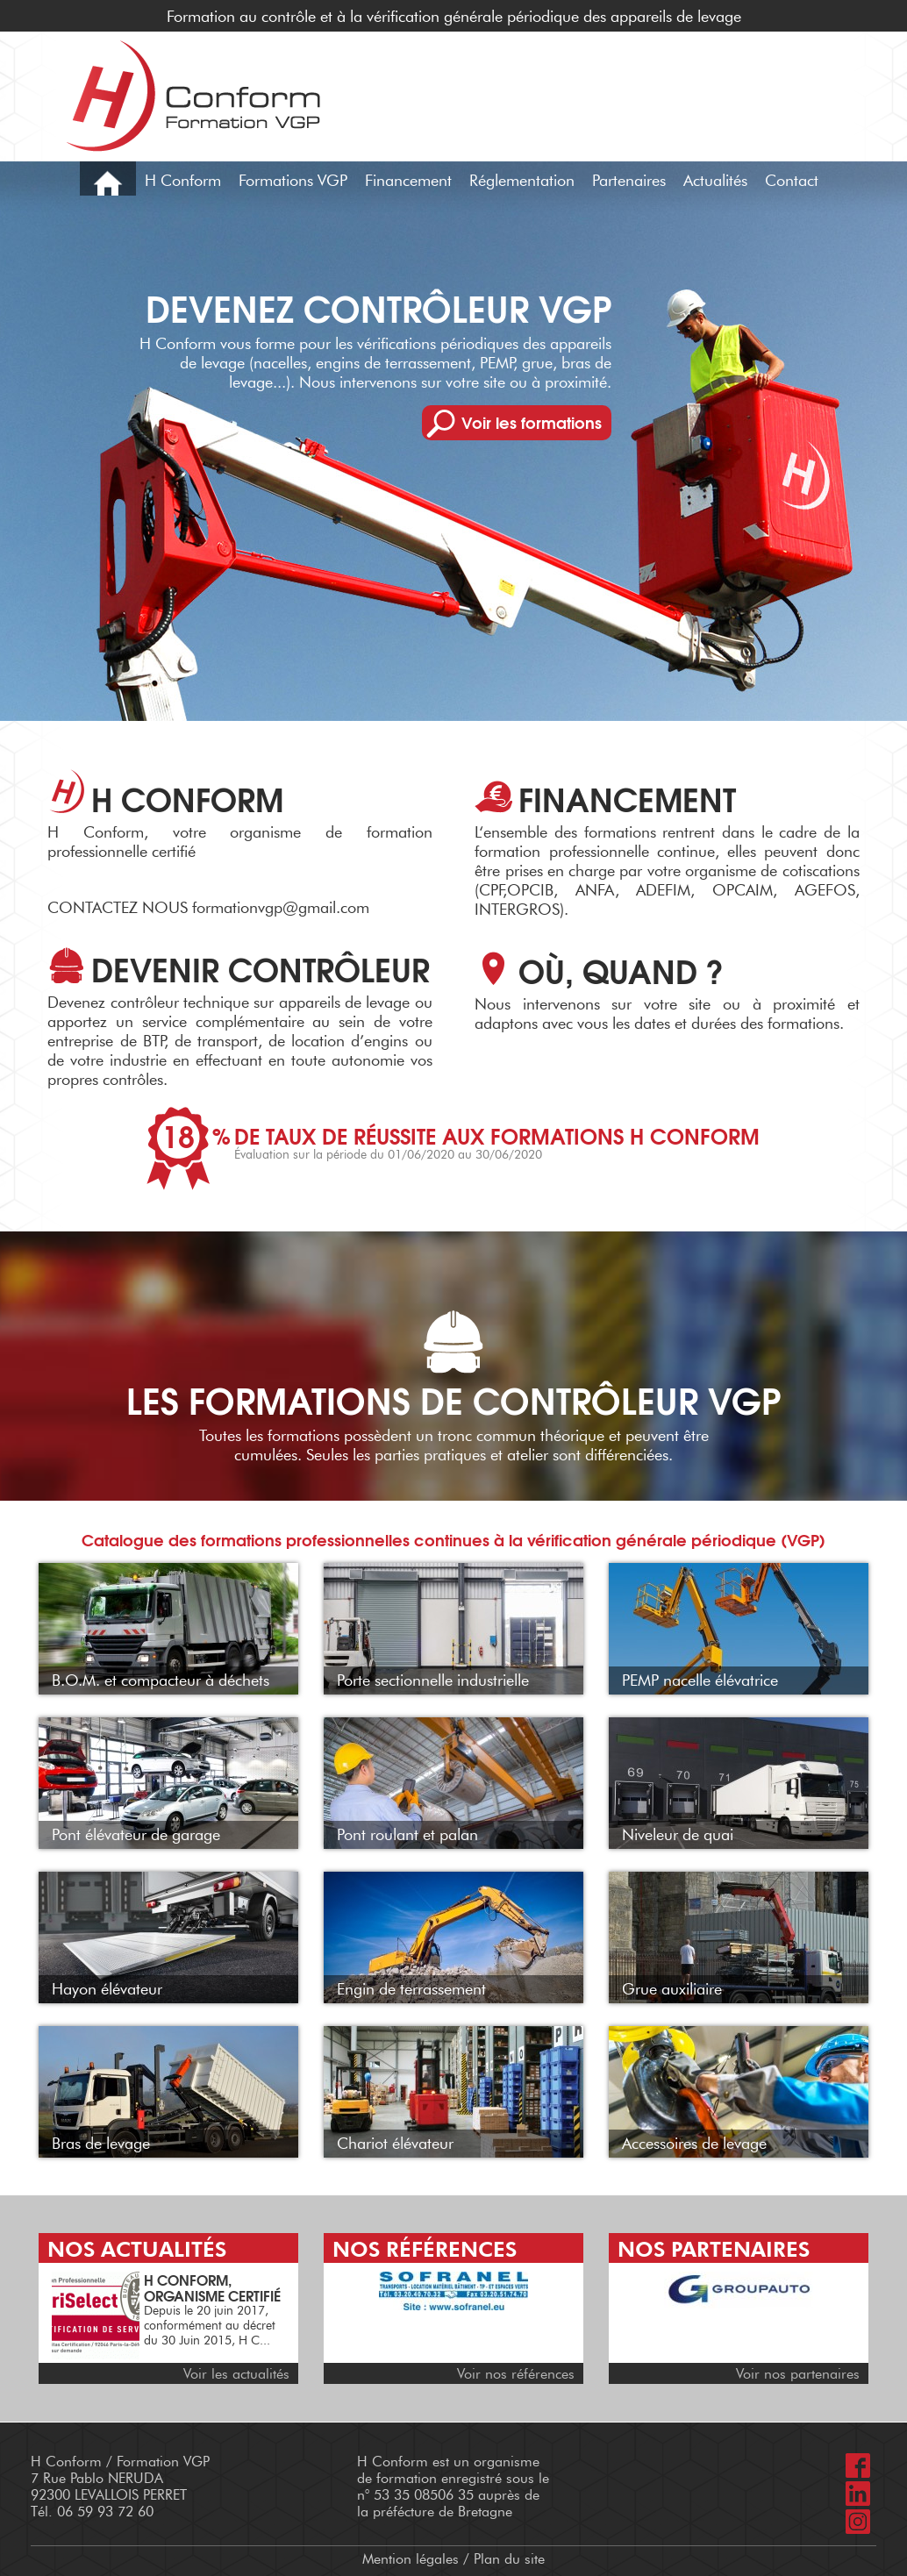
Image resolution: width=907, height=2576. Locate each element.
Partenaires (629, 180)
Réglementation (522, 180)
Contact (791, 180)
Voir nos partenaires (798, 2373)
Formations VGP (293, 180)
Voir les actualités (236, 2373)
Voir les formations (531, 422)
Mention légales (410, 2559)
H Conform (183, 180)
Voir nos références (516, 2373)
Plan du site (509, 2559)
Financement (408, 180)
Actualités (715, 180)
